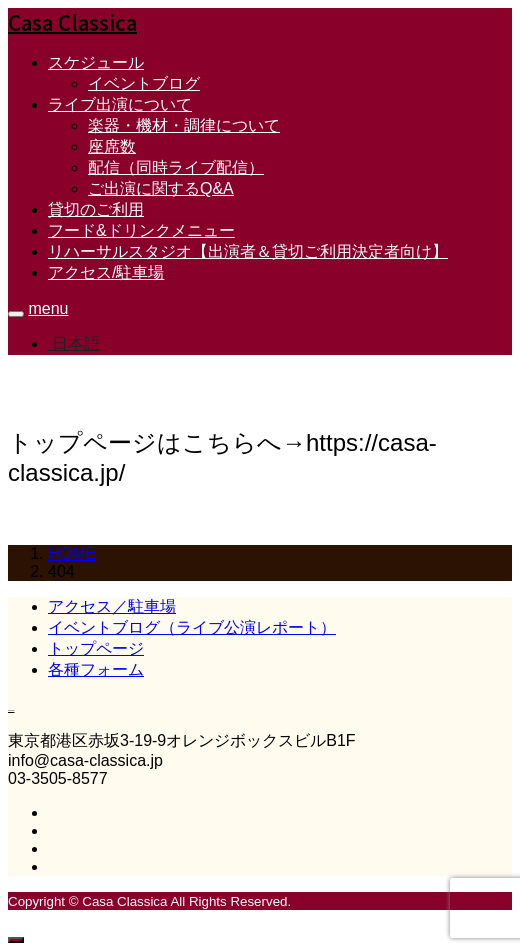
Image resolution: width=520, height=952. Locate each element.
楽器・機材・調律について (184, 125)
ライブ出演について (120, 104)
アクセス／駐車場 (112, 606)
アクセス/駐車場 (106, 272)
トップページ (96, 648)
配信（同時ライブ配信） (176, 167)
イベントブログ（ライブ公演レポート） (192, 627)
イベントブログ (144, 83)
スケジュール (96, 62)
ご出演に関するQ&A (161, 188)
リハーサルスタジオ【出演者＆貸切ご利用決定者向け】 (248, 251)
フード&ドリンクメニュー (141, 230)
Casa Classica (72, 22)
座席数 (112, 146)
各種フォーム (96, 669)
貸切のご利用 (96, 209)
